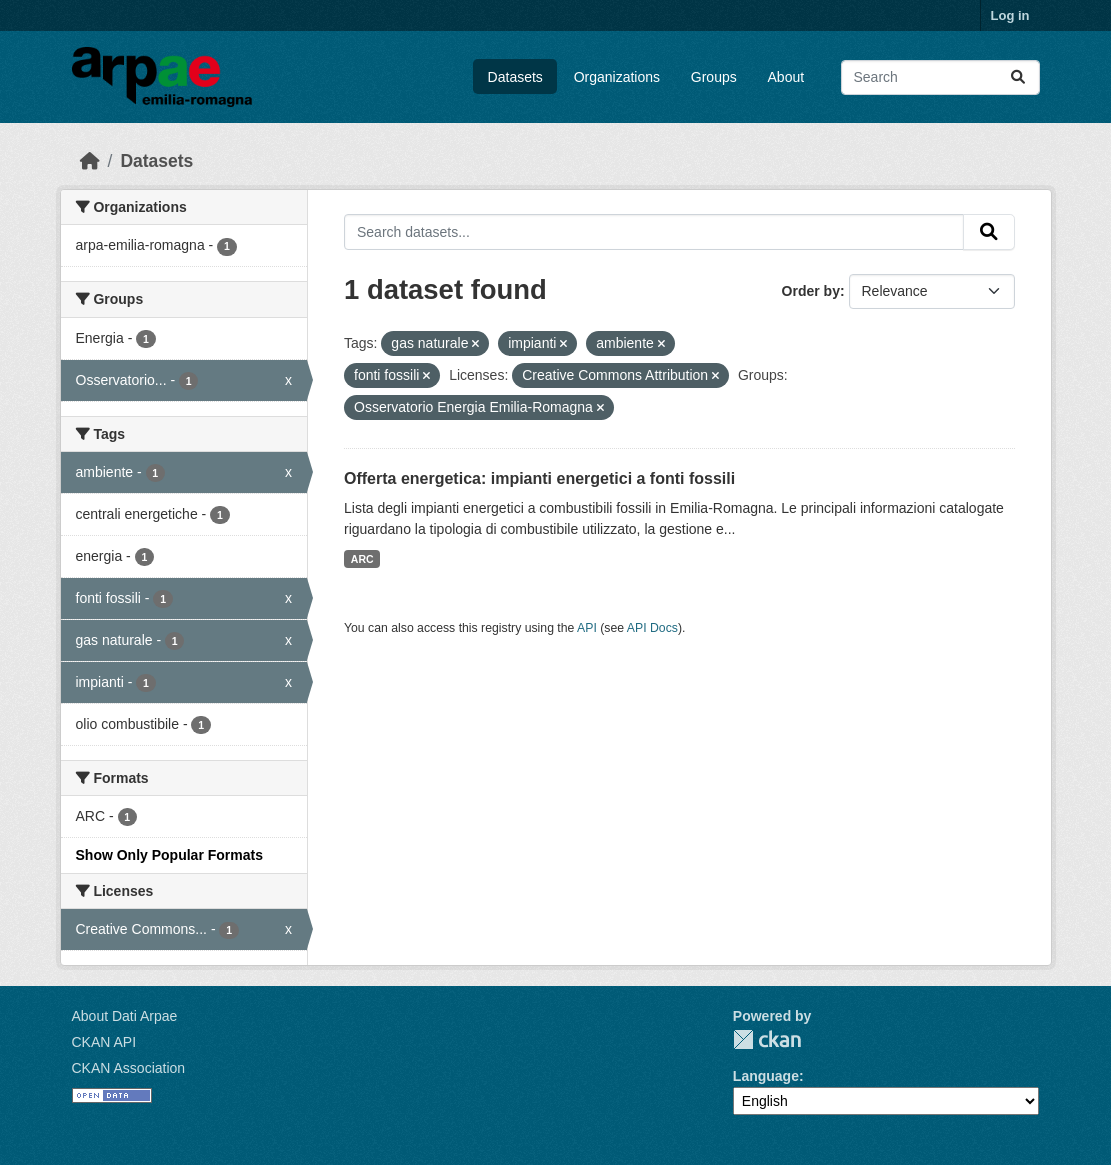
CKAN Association (129, 1068)
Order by (811, 291)
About (786, 77)
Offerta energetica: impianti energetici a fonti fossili (539, 478)
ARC (362, 559)
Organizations (617, 77)
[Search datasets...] (940, 77)
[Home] (90, 161)
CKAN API (104, 1042)
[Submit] (1018, 77)
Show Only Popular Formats (169, 855)
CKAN (767, 1039)
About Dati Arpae (125, 1016)
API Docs (652, 628)
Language (766, 1076)
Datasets (515, 77)
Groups (714, 77)
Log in (1010, 15)
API (587, 628)
